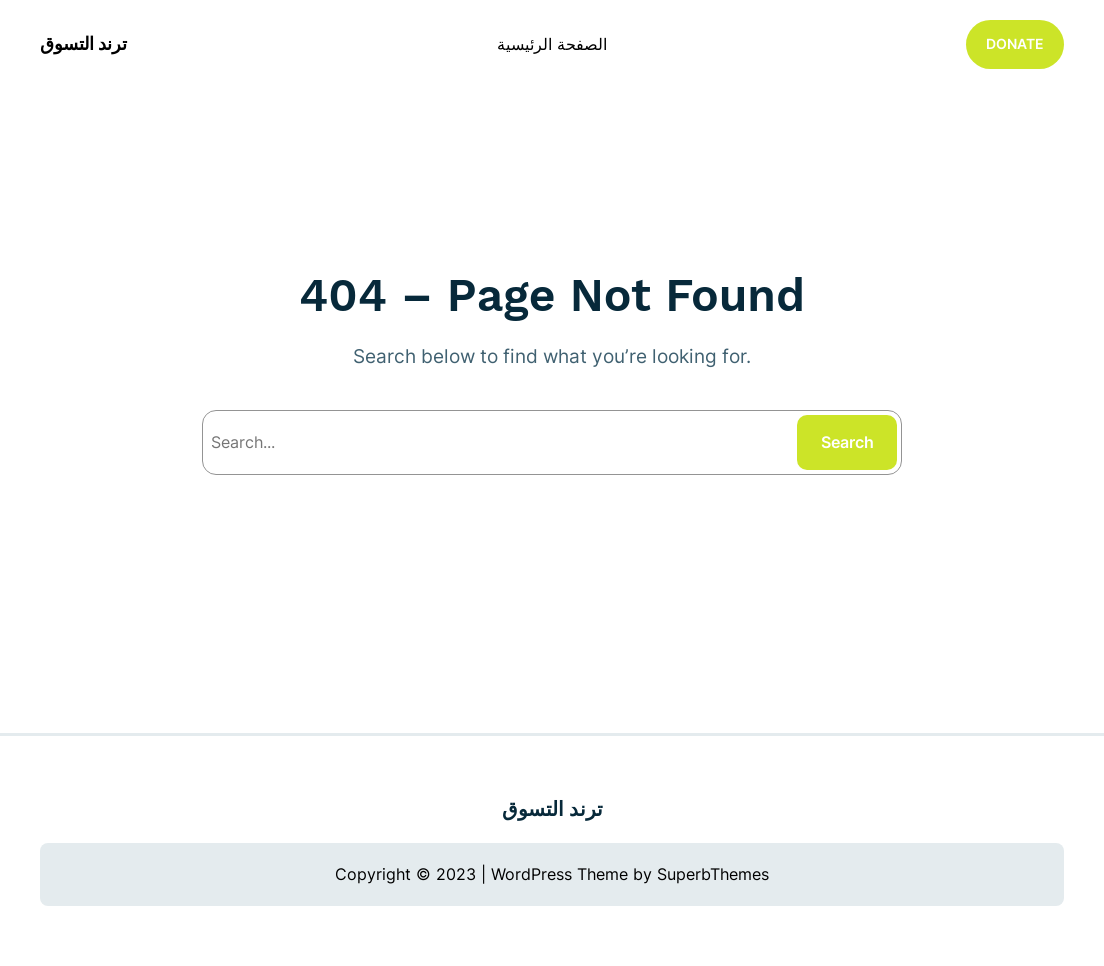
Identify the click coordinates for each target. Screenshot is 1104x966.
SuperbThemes (713, 874)
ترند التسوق (83, 43)
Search (847, 442)
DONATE (1015, 44)
